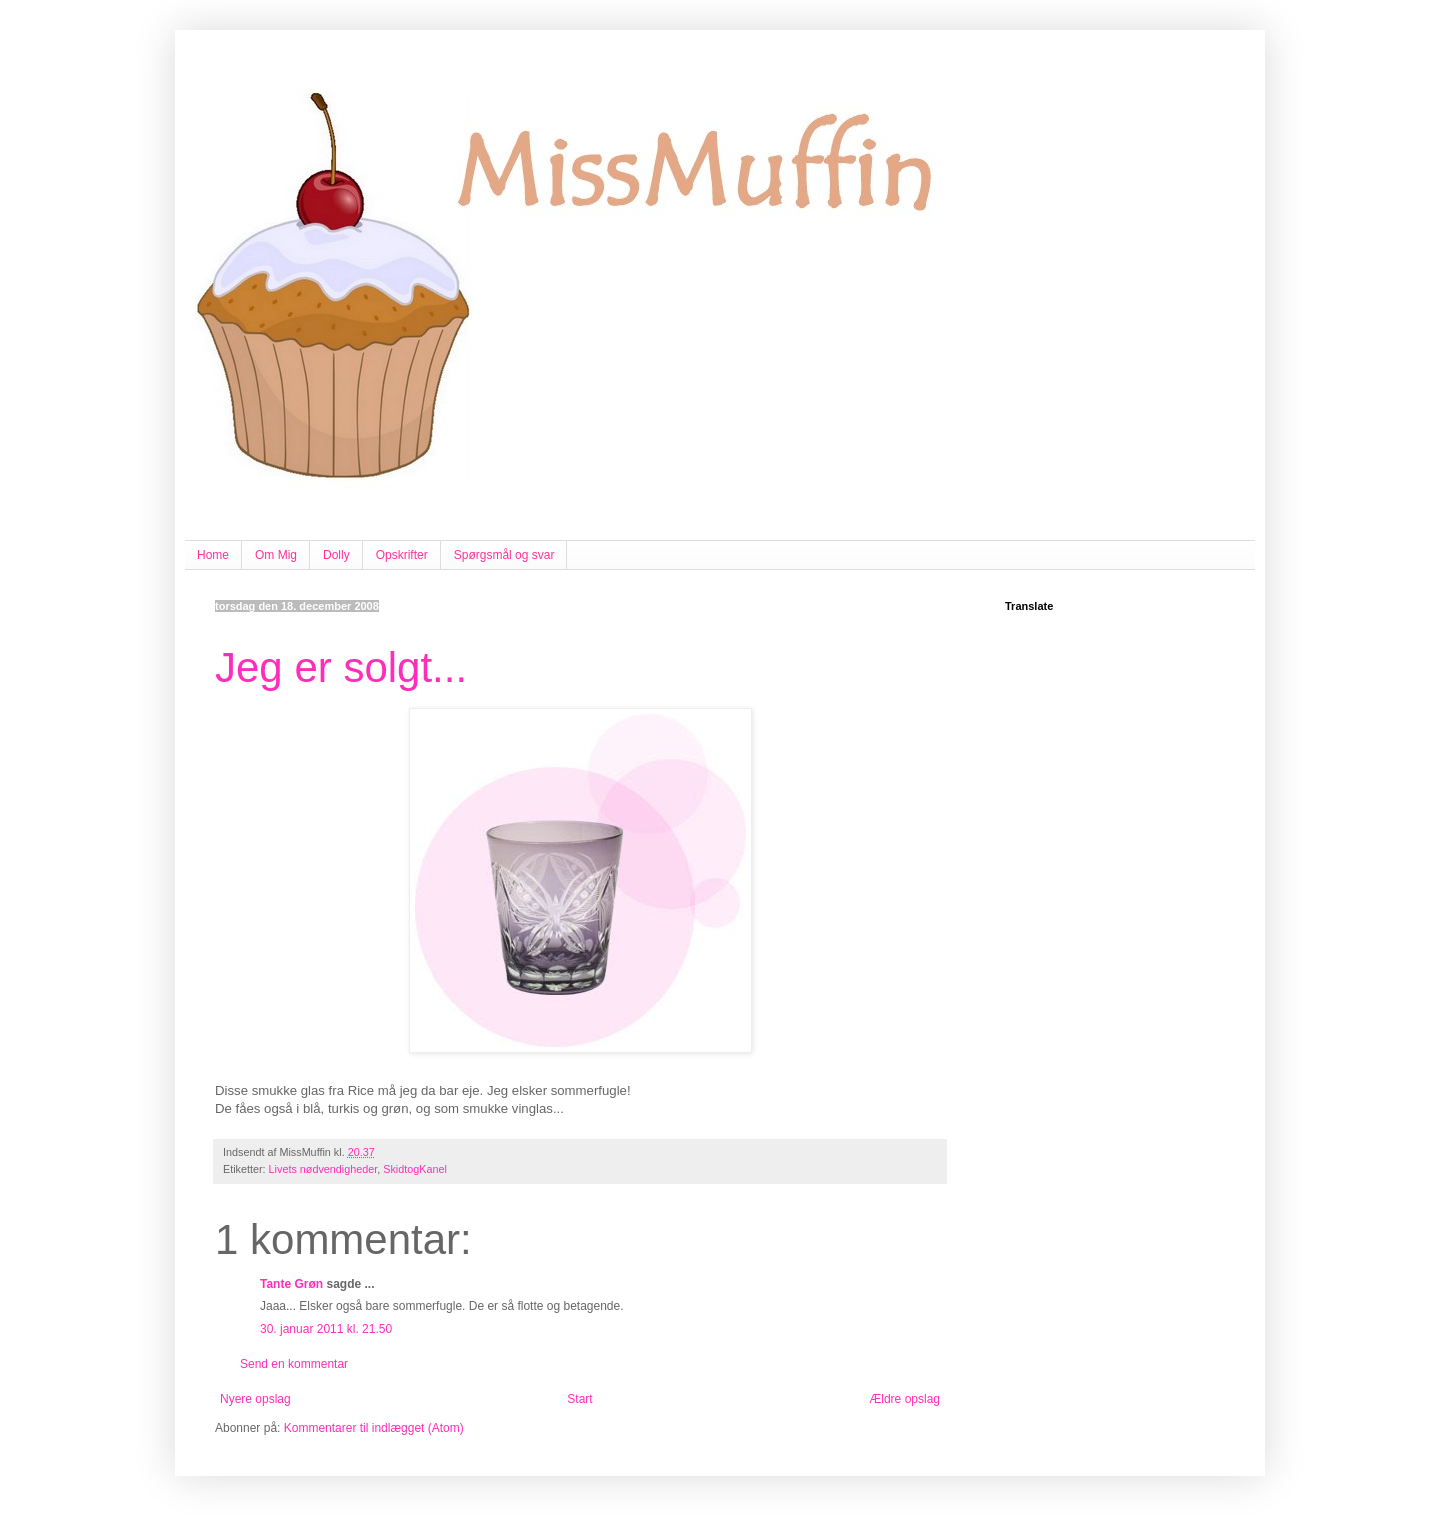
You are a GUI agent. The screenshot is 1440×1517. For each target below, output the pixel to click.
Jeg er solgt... (341, 667)
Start (579, 1399)
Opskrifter (402, 555)
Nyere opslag (255, 1399)
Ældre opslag (904, 1399)
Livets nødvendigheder (323, 1169)
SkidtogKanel (415, 1169)
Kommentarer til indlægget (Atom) (374, 1428)
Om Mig (276, 555)
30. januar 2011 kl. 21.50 (326, 1329)
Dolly (336, 555)
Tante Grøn (291, 1284)
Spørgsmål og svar (504, 555)
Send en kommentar (294, 1364)
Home (213, 555)
